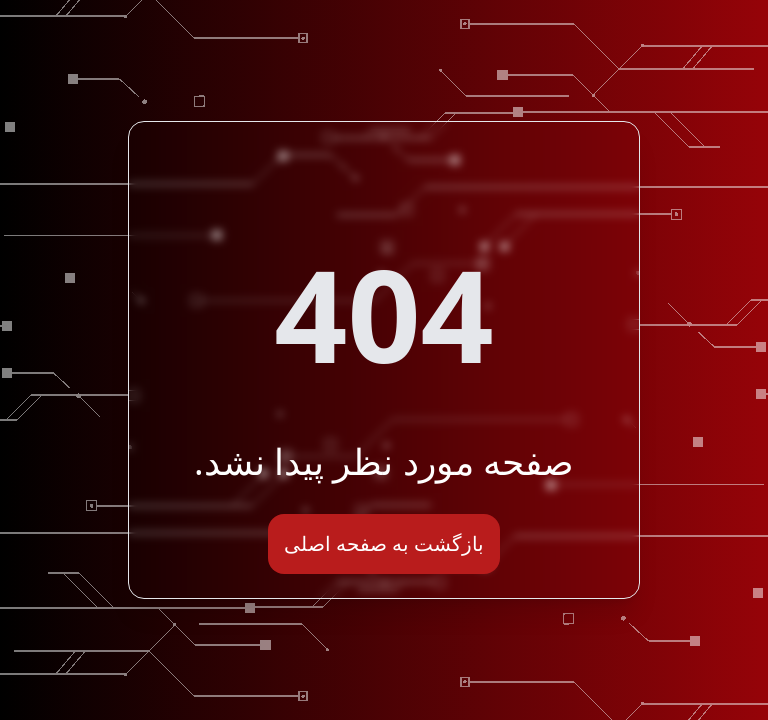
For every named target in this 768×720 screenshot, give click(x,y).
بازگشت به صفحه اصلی (384, 543)
